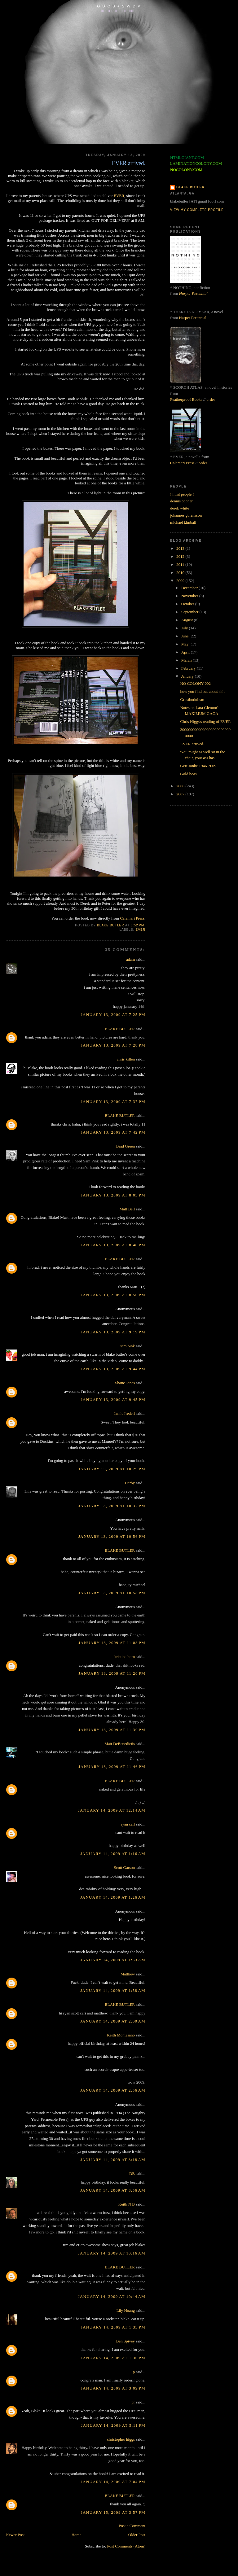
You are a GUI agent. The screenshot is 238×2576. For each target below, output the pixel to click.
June (185, 636)
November (190, 595)
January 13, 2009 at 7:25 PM (113, 1014)
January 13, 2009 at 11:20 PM (111, 1673)
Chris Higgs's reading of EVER (205, 721)
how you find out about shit (202, 691)
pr (133, 2402)
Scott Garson (124, 1867)
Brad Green (125, 1146)
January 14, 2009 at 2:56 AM (112, 2090)
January (188, 676)
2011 (180, 564)
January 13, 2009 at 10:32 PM (111, 1505)
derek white (179, 508)
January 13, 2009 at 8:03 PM (113, 1195)
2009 (180, 580)
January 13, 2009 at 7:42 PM (113, 1132)
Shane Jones (125, 1382)
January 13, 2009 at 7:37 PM (113, 1101)
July (185, 628)
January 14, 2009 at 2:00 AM (112, 2021)
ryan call (128, 1824)
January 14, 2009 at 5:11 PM (113, 2425)
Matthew (128, 1974)
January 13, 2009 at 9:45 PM (113, 1399)
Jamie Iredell (124, 1413)
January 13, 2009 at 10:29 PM (111, 1469)
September (190, 612)
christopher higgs (121, 2439)
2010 (180, 572)
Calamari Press (132, 918)
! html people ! (182, 494)
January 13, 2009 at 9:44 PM (113, 1369)
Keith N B (126, 2204)
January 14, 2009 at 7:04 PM (113, 2481)
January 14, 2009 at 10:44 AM (111, 2296)
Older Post (136, 2534)
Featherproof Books (186, 399)
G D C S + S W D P (119, 6)
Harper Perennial (193, 293)
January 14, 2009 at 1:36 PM (113, 2357)
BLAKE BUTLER (120, 1028)
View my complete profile (197, 210)
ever (140, 929)
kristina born (124, 1656)
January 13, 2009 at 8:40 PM (113, 1245)
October (188, 603)
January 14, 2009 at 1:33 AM (112, 1959)
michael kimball (183, 522)
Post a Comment (132, 2525)
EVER (119, 195)
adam (130, 959)
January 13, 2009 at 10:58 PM (111, 1592)
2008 (180, 786)
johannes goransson (186, 515)
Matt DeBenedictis (119, 1743)
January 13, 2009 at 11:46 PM (111, 1766)
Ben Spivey (125, 2341)
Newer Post (15, 2534)
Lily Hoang (125, 2310)
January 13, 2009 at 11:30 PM (111, 1729)
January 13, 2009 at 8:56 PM (113, 1294)
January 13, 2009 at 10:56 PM (111, 1536)
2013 (180, 548)
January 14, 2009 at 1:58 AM (112, 1990)
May (185, 644)
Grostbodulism (192, 699)
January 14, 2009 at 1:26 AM (112, 1897)
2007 (180, 794)
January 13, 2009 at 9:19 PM (113, 1332)
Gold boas (188, 774)
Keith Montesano (121, 2035)
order (210, 399)
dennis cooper (181, 501)
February (189, 668)
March (187, 660)
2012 (180, 556)
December (190, 587)
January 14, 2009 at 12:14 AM (111, 1810)
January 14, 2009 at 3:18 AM (112, 2159)
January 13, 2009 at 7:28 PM (113, 1045)
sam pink (127, 1346)
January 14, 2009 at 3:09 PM (113, 2388)
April (186, 652)
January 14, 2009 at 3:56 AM (112, 2190)
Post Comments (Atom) (126, 2546)
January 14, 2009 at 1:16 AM (112, 1853)
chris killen (126, 1059)
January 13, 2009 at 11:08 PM (111, 1642)
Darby (130, 1482)
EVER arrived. (192, 743)
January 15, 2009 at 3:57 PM (113, 2512)
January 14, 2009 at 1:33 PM (113, 2327)
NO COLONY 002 (195, 683)
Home (77, 2534)
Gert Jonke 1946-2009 (198, 765)
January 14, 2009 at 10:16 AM (111, 2253)
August (187, 620)
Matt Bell (127, 1209)
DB (132, 2173)
